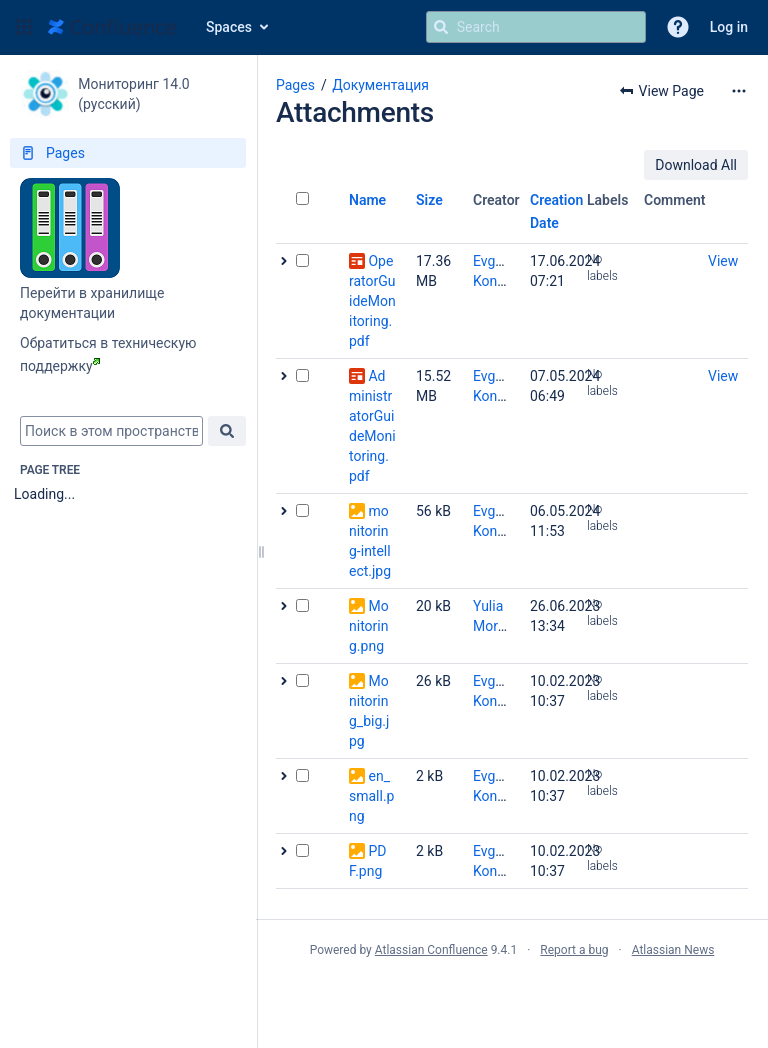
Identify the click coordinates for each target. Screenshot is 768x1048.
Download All (696, 165)
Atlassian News (673, 950)
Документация (380, 85)
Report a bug (574, 950)
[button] (24, 27)
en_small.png (371, 796)
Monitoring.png (369, 626)
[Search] (441, 27)
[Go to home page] (112, 27)
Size (429, 200)
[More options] (739, 91)
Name (367, 200)
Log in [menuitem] (729, 27)
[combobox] (111, 431)
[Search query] (536, 27)
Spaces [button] (229, 27)
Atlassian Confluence (431, 950)
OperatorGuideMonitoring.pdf (372, 301)
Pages (295, 85)
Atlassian (512, 994)
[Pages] (128, 153)
